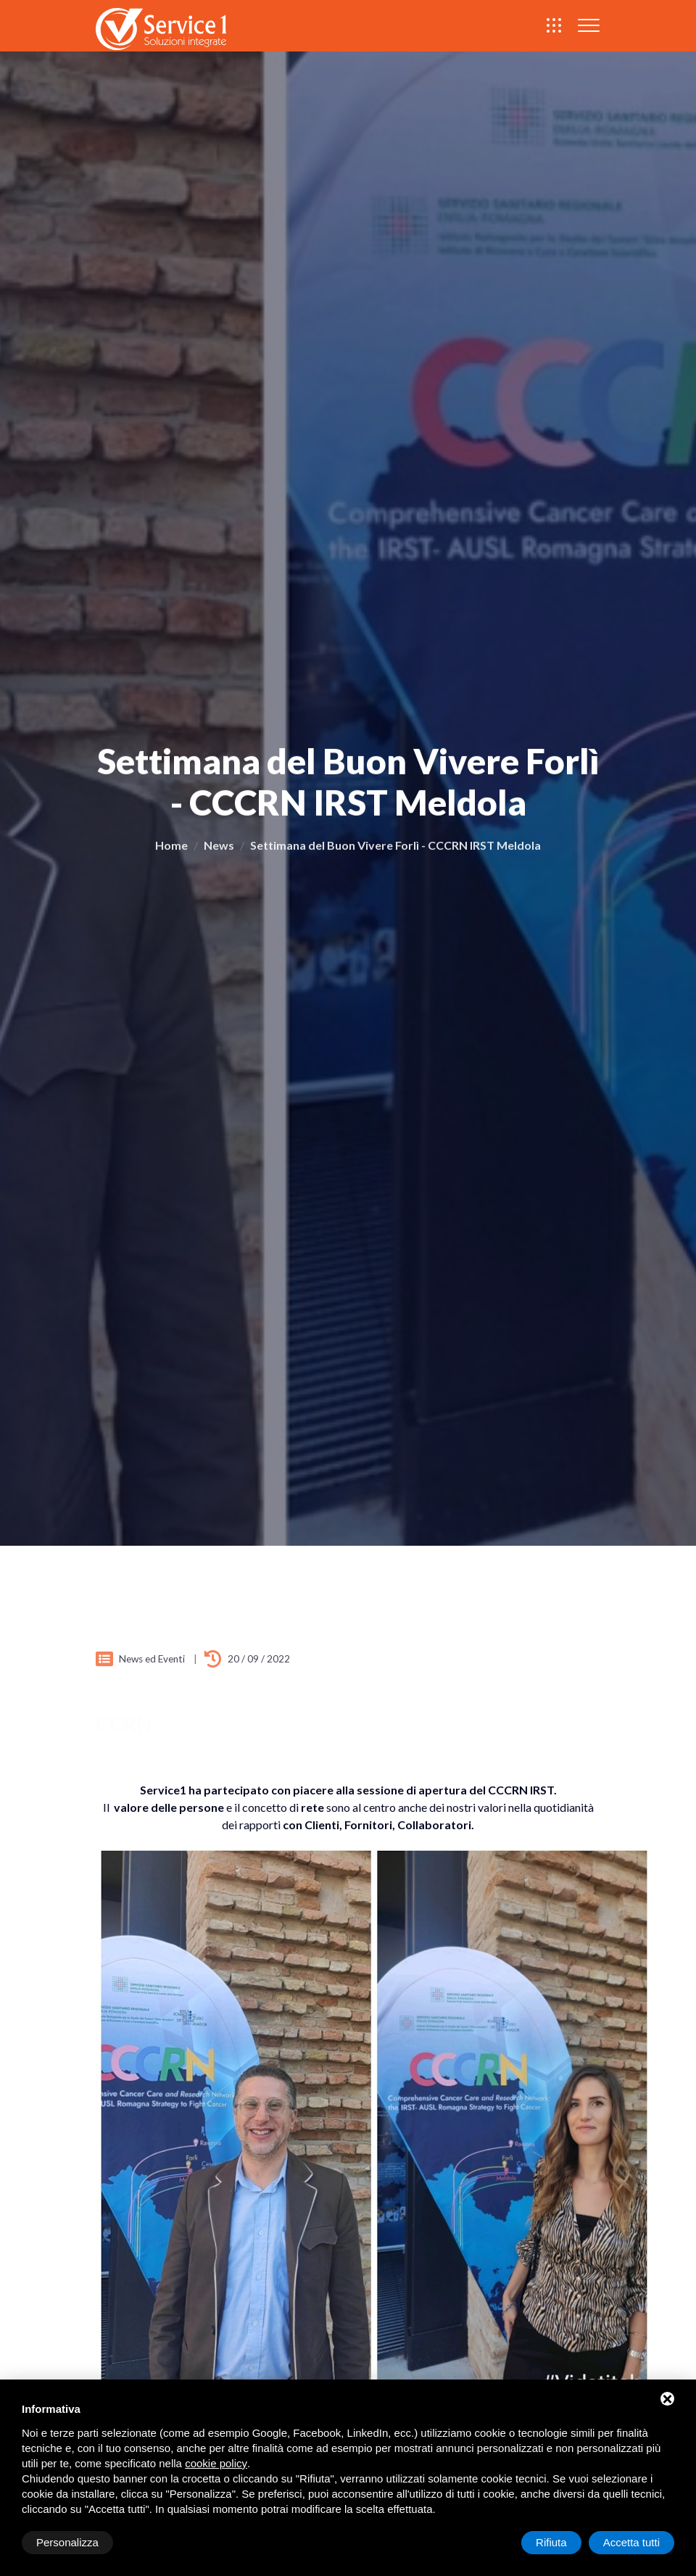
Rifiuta (551, 2542)
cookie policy (216, 2463)
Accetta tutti (631, 2542)
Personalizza (67, 2542)
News (219, 851)
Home (171, 851)
